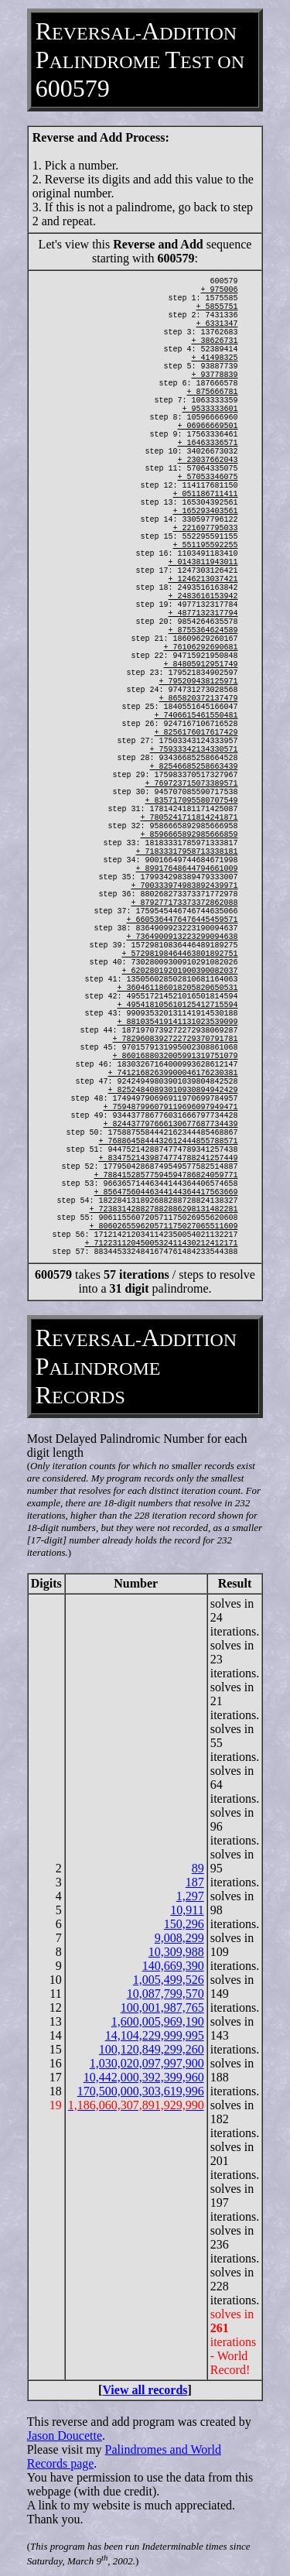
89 (198, 1868)
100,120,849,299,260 (151, 2049)
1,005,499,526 (168, 1979)
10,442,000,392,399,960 (144, 2077)
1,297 (190, 1896)
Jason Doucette (64, 2435)
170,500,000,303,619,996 (140, 2091)
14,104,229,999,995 (154, 2035)
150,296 (184, 1923)
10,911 (186, 1910)
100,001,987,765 (162, 2007)
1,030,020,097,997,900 (147, 2063)
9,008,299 (179, 1937)
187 (195, 1882)
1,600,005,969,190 (157, 2021)
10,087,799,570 (165, 1993)
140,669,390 (173, 1965)
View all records (144, 2389)
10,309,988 (176, 1951)
